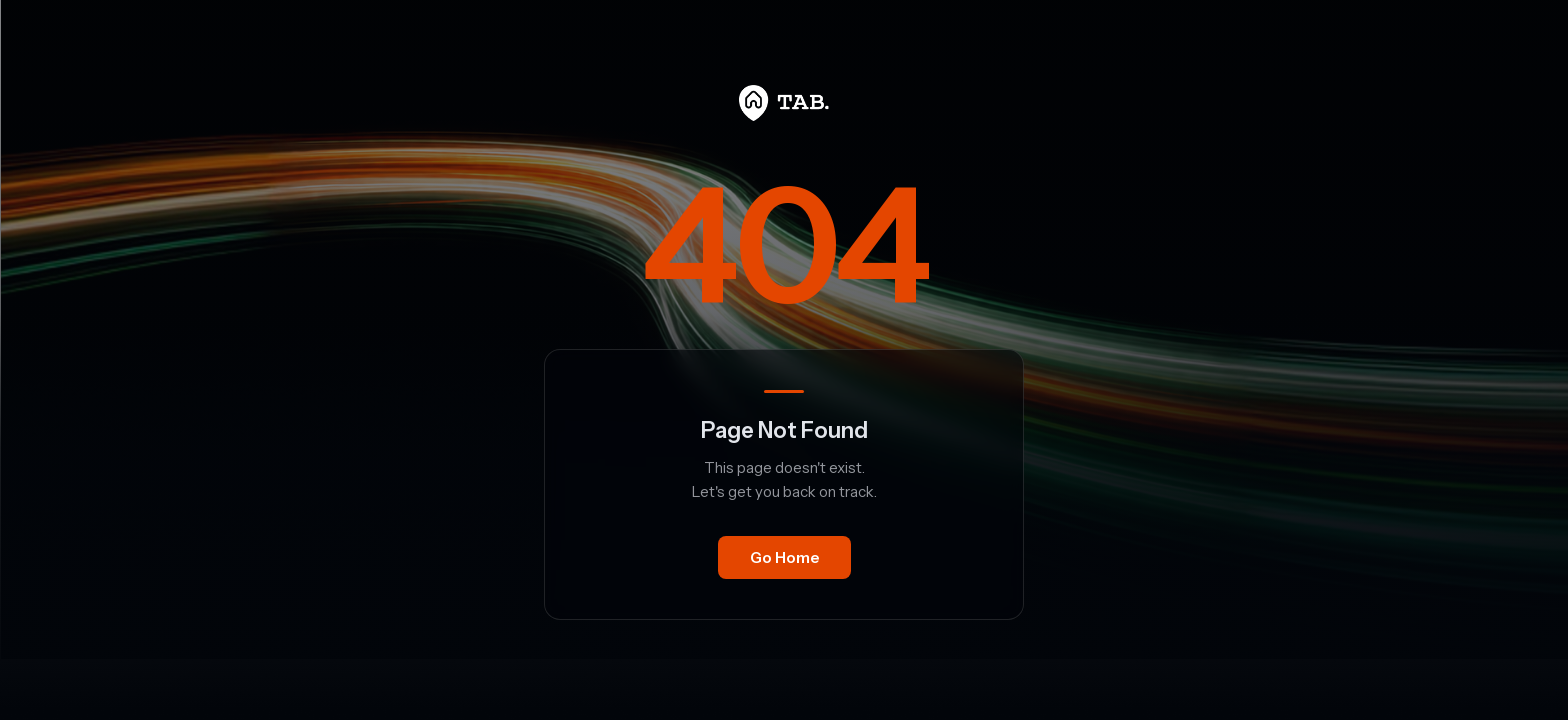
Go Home (784, 557)
